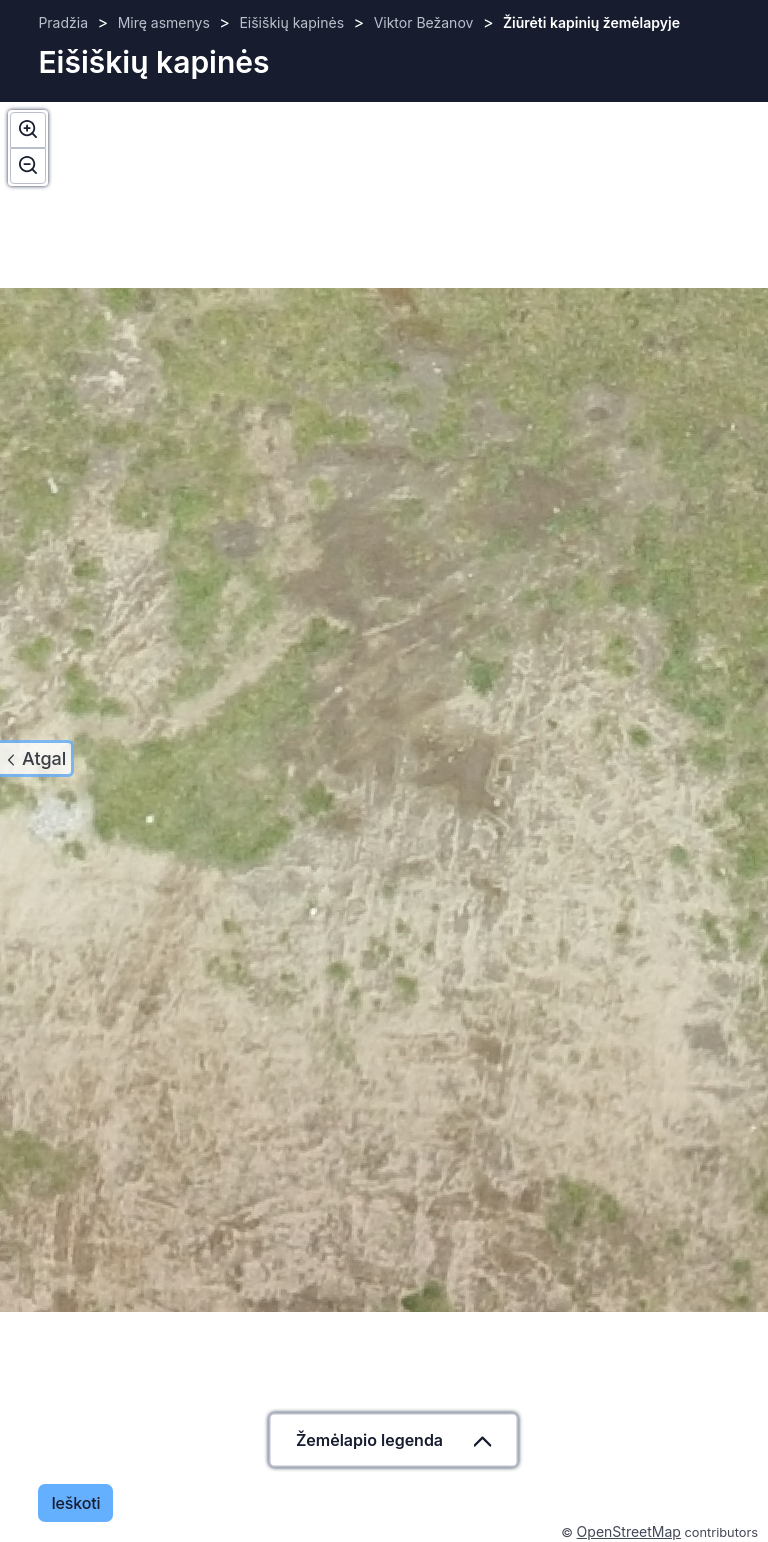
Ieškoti (75, 1503)
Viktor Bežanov (424, 22)
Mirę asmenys (164, 22)
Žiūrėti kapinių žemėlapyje (591, 22)
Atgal (44, 758)
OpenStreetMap (629, 1531)
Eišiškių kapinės (291, 22)
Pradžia (63, 22)
